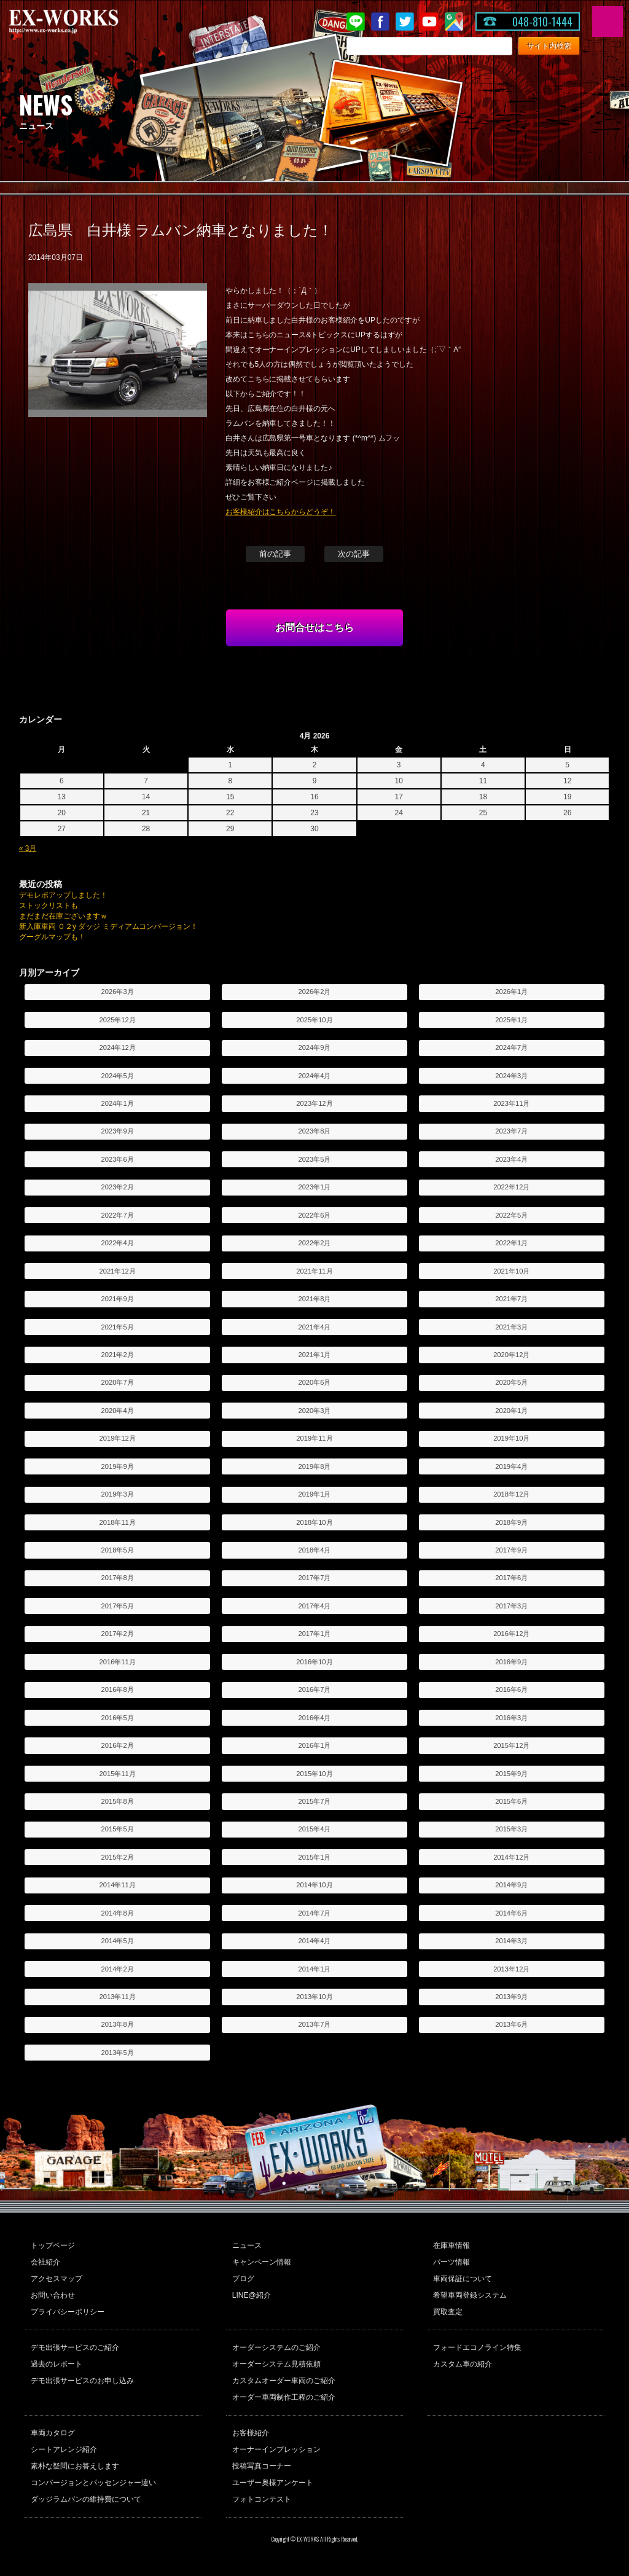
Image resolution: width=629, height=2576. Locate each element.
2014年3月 (511, 1940)
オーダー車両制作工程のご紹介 (283, 2397)
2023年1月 (314, 1187)
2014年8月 (117, 1913)
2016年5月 (117, 1717)
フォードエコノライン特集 (477, 2347)
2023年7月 (511, 1131)
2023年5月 (314, 1159)
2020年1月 (511, 1410)
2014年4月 (314, 1940)
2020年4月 (117, 1410)
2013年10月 (314, 1996)
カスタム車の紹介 (462, 2364)
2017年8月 (117, 1577)
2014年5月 (117, 1940)
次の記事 (354, 553)
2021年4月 (314, 1327)
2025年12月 (118, 1020)
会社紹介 (45, 2262)
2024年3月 (511, 1075)
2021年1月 (314, 1354)
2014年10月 (314, 1885)
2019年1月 (314, 1494)
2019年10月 (511, 1438)
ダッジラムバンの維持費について (86, 2499)
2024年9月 (314, 1047)
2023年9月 (117, 1131)
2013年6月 (511, 2024)
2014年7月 (314, 1913)
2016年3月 (511, 1717)
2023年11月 (511, 1103)
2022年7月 (117, 1215)
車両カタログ (53, 2433)
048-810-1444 (542, 21)
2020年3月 (314, 1410)
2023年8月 (314, 1131)
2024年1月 (117, 1103)
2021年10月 (511, 1271)
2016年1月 (314, 1745)
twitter (405, 21)
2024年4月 (314, 1075)
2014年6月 (511, 1913)
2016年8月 (117, 1689)
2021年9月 (117, 1298)
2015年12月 (511, 1745)
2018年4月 (314, 1550)
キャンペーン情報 (261, 2262)
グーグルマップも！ (52, 937)
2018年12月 (511, 1494)
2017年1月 (314, 1633)
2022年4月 (117, 1243)
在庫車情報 (451, 2245)
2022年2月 (314, 1243)
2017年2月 (117, 1633)
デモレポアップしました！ (63, 895)
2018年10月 (314, 1522)
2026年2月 (314, 991)
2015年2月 (117, 1857)
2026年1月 (511, 991)
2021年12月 (118, 1271)
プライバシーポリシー (67, 2312)
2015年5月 (117, 1829)
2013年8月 (117, 2024)
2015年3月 (511, 1829)
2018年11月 (118, 1522)
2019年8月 (314, 1466)
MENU (607, 21)
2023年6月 (117, 1159)
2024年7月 (511, 1047)
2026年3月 (117, 991)
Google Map (454, 21)
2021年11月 (314, 1271)
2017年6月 (511, 1577)
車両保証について (462, 2278)
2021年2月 (117, 1354)
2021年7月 (511, 1298)
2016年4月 (314, 1717)
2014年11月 (118, 1885)
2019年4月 (511, 1466)
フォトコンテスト (261, 2499)
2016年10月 (314, 1662)
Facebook (380, 21)
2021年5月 (117, 1327)
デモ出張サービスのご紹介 (75, 2347)
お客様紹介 (250, 2433)
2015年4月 (314, 1829)
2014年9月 (511, 1885)
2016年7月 (314, 1689)
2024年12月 (118, 1047)
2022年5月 (511, 1215)
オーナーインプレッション (276, 2449)
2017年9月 (511, 1550)
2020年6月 (314, 1382)
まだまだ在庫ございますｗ (63, 916)
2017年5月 (117, 1606)
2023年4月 (511, 1159)
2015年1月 (314, 1857)
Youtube (429, 21)
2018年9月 (511, 1522)
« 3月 (28, 848)
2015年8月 (117, 1801)
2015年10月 (314, 1773)
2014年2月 (117, 1969)
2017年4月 (314, 1606)
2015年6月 (511, 1801)
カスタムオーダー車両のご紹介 (283, 2380)
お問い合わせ (53, 2295)
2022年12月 (511, 1187)
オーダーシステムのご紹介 (276, 2347)
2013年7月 (314, 2024)
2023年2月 (117, 1187)
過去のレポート (56, 2364)
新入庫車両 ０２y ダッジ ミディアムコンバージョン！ (108, 926)
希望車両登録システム (470, 2295)
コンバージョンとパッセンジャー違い (93, 2482)
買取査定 (448, 2312)
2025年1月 (511, 1020)
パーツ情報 (451, 2262)
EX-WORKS (83, 21)
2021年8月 (314, 1298)
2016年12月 (511, 1633)
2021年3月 (511, 1327)
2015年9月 (511, 1773)
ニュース (247, 2245)
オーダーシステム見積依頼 (276, 2364)
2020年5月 (511, 1382)
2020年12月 (511, 1354)
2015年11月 (118, 1773)
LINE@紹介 (251, 2295)
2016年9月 (511, 1662)
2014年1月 (314, 1969)
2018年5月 (117, 1550)
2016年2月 (117, 1745)
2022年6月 (314, 1215)
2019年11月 (314, 1438)
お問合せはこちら (314, 627)
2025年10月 (314, 1020)
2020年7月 (117, 1382)
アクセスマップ (56, 2278)
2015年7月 (314, 1801)
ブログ (243, 2278)
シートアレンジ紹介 (64, 2449)
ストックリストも (48, 905)
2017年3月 (511, 1606)
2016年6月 (511, 1689)
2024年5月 (117, 1075)
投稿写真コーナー (261, 2466)
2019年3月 (117, 1494)
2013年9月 (511, 1996)
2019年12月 (118, 1438)
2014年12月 (511, 1857)
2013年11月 (118, 1996)
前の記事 (275, 553)
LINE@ (355, 21)
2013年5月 (117, 2052)
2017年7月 (314, 1577)
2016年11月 (118, 1662)
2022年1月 (511, 1243)
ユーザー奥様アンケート (272, 2482)
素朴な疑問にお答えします (75, 2466)
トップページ (53, 2245)
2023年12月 (314, 1103)
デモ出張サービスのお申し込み (82, 2380)
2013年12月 (511, 1969)
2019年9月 (117, 1466)
